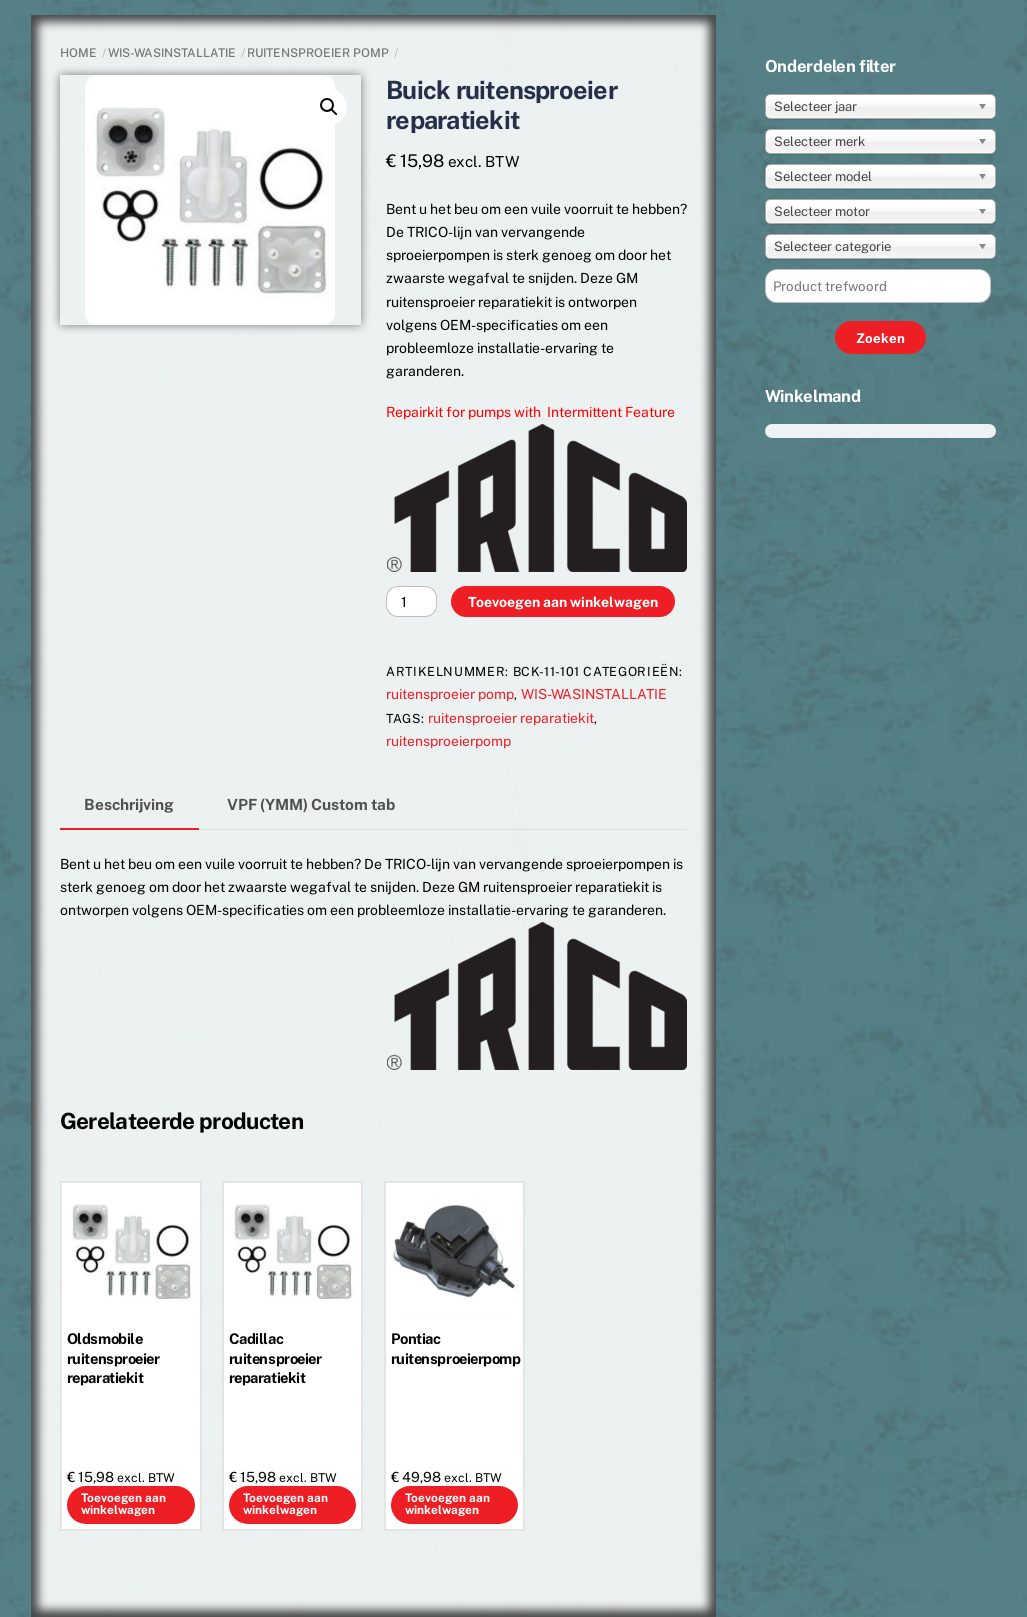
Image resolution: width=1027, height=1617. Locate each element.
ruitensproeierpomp (448, 741)
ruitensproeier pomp (318, 53)
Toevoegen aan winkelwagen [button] (123, 1504)
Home (78, 53)
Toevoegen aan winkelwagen (563, 602)
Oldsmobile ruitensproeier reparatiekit (113, 1357)
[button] (329, 107)
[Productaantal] (411, 601)
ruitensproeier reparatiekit (511, 718)
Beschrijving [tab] (129, 804)
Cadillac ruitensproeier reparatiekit (275, 1357)
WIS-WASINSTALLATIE (172, 53)
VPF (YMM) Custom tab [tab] (311, 804)
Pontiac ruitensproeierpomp (455, 1348)
